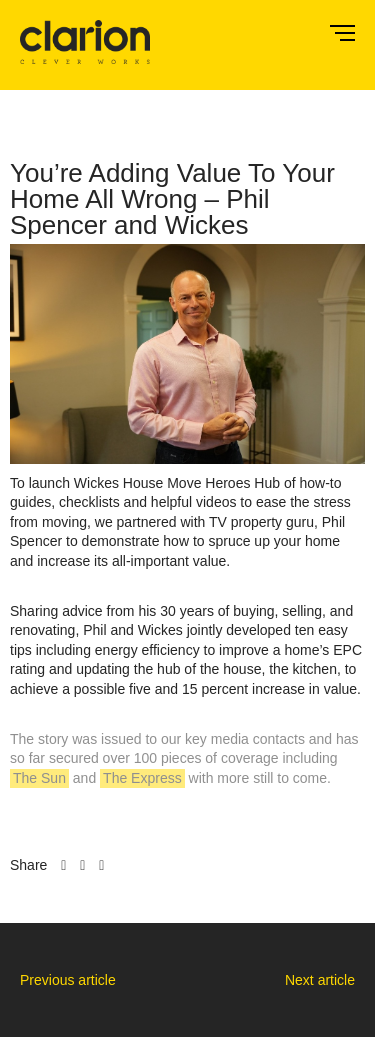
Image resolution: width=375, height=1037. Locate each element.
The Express (142, 778)
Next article (320, 980)
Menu (342, 33)
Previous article (68, 980)
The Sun (39, 778)
